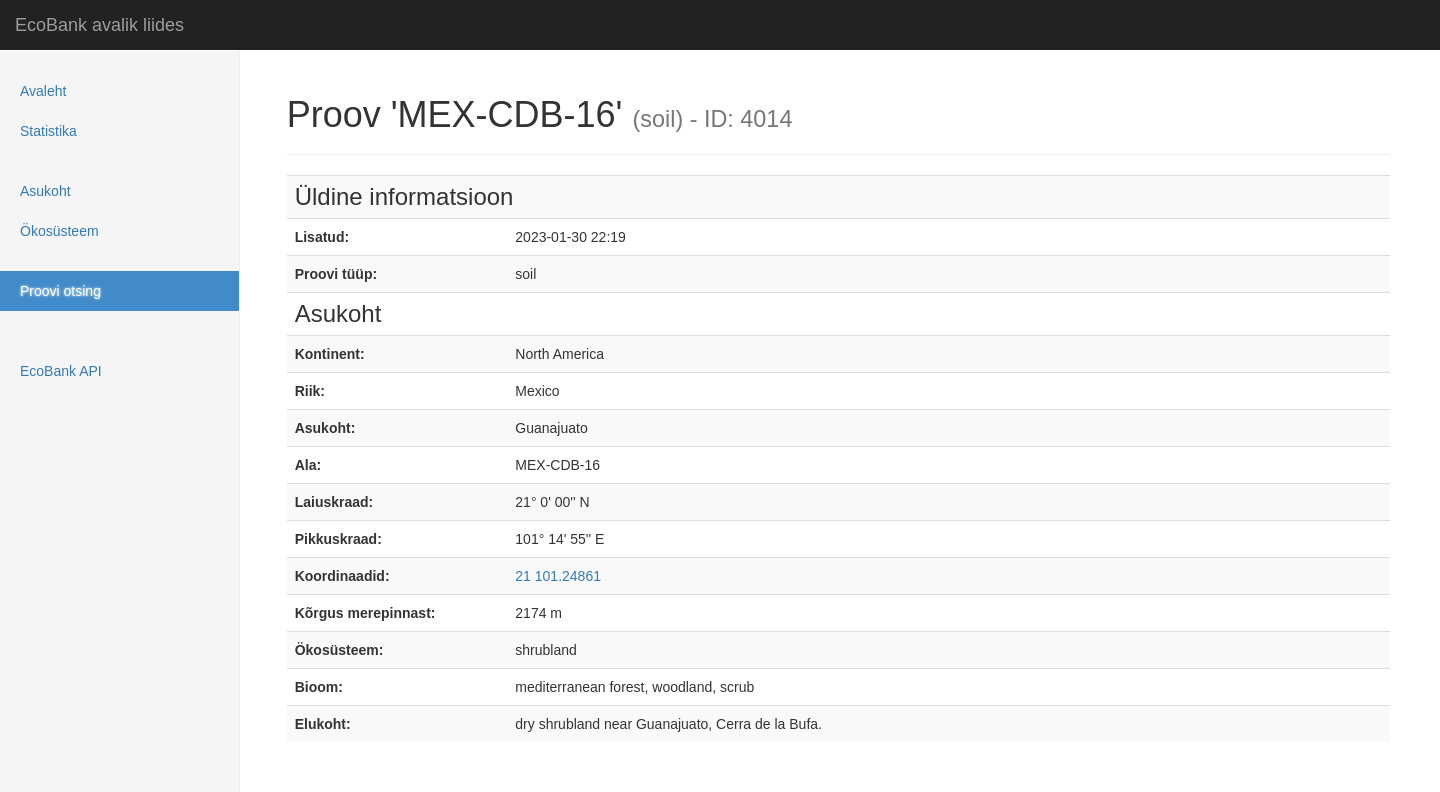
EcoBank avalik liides (99, 25)
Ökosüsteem (59, 231)
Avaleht (43, 91)
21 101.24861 (558, 576)
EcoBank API (61, 371)
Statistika (48, 131)
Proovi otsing (60, 291)
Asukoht (45, 191)
